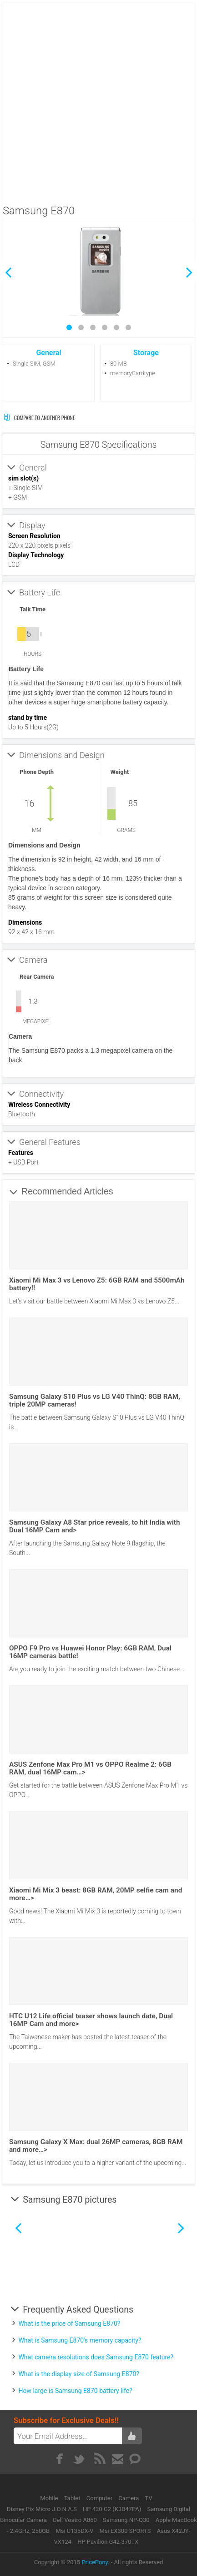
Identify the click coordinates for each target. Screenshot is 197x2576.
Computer (100, 2498)
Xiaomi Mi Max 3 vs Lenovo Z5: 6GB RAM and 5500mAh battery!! (97, 1284)
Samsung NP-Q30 (126, 2520)
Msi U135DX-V (74, 2530)
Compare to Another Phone (39, 417)
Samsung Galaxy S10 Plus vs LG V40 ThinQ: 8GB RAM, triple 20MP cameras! (94, 1400)
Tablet (73, 2498)
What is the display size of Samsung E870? (78, 2374)
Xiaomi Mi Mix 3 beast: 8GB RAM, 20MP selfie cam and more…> (95, 1894)
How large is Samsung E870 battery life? (75, 2390)
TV (148, 2498)
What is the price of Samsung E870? (69, 2323)
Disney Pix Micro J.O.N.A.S (42, 2509)
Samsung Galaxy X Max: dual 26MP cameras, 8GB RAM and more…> (95, 2146)
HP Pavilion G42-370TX (107, 2541)
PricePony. (95, 2562)
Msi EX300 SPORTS (125, 2530)
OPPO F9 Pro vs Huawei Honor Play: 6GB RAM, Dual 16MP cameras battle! (90, 1652)
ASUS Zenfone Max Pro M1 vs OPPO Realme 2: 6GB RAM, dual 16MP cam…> (90, 1768)
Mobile (50, 2498)
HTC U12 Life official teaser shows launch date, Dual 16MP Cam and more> (91, 2020)
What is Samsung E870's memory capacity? (79, 2340)
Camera (129, 2498)
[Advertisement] (98, 100)
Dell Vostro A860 (75, 2520)
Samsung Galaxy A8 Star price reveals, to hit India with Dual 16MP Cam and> (94, 1526)
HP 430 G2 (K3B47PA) (112, 2509)
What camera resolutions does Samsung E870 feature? (95, 2357)
